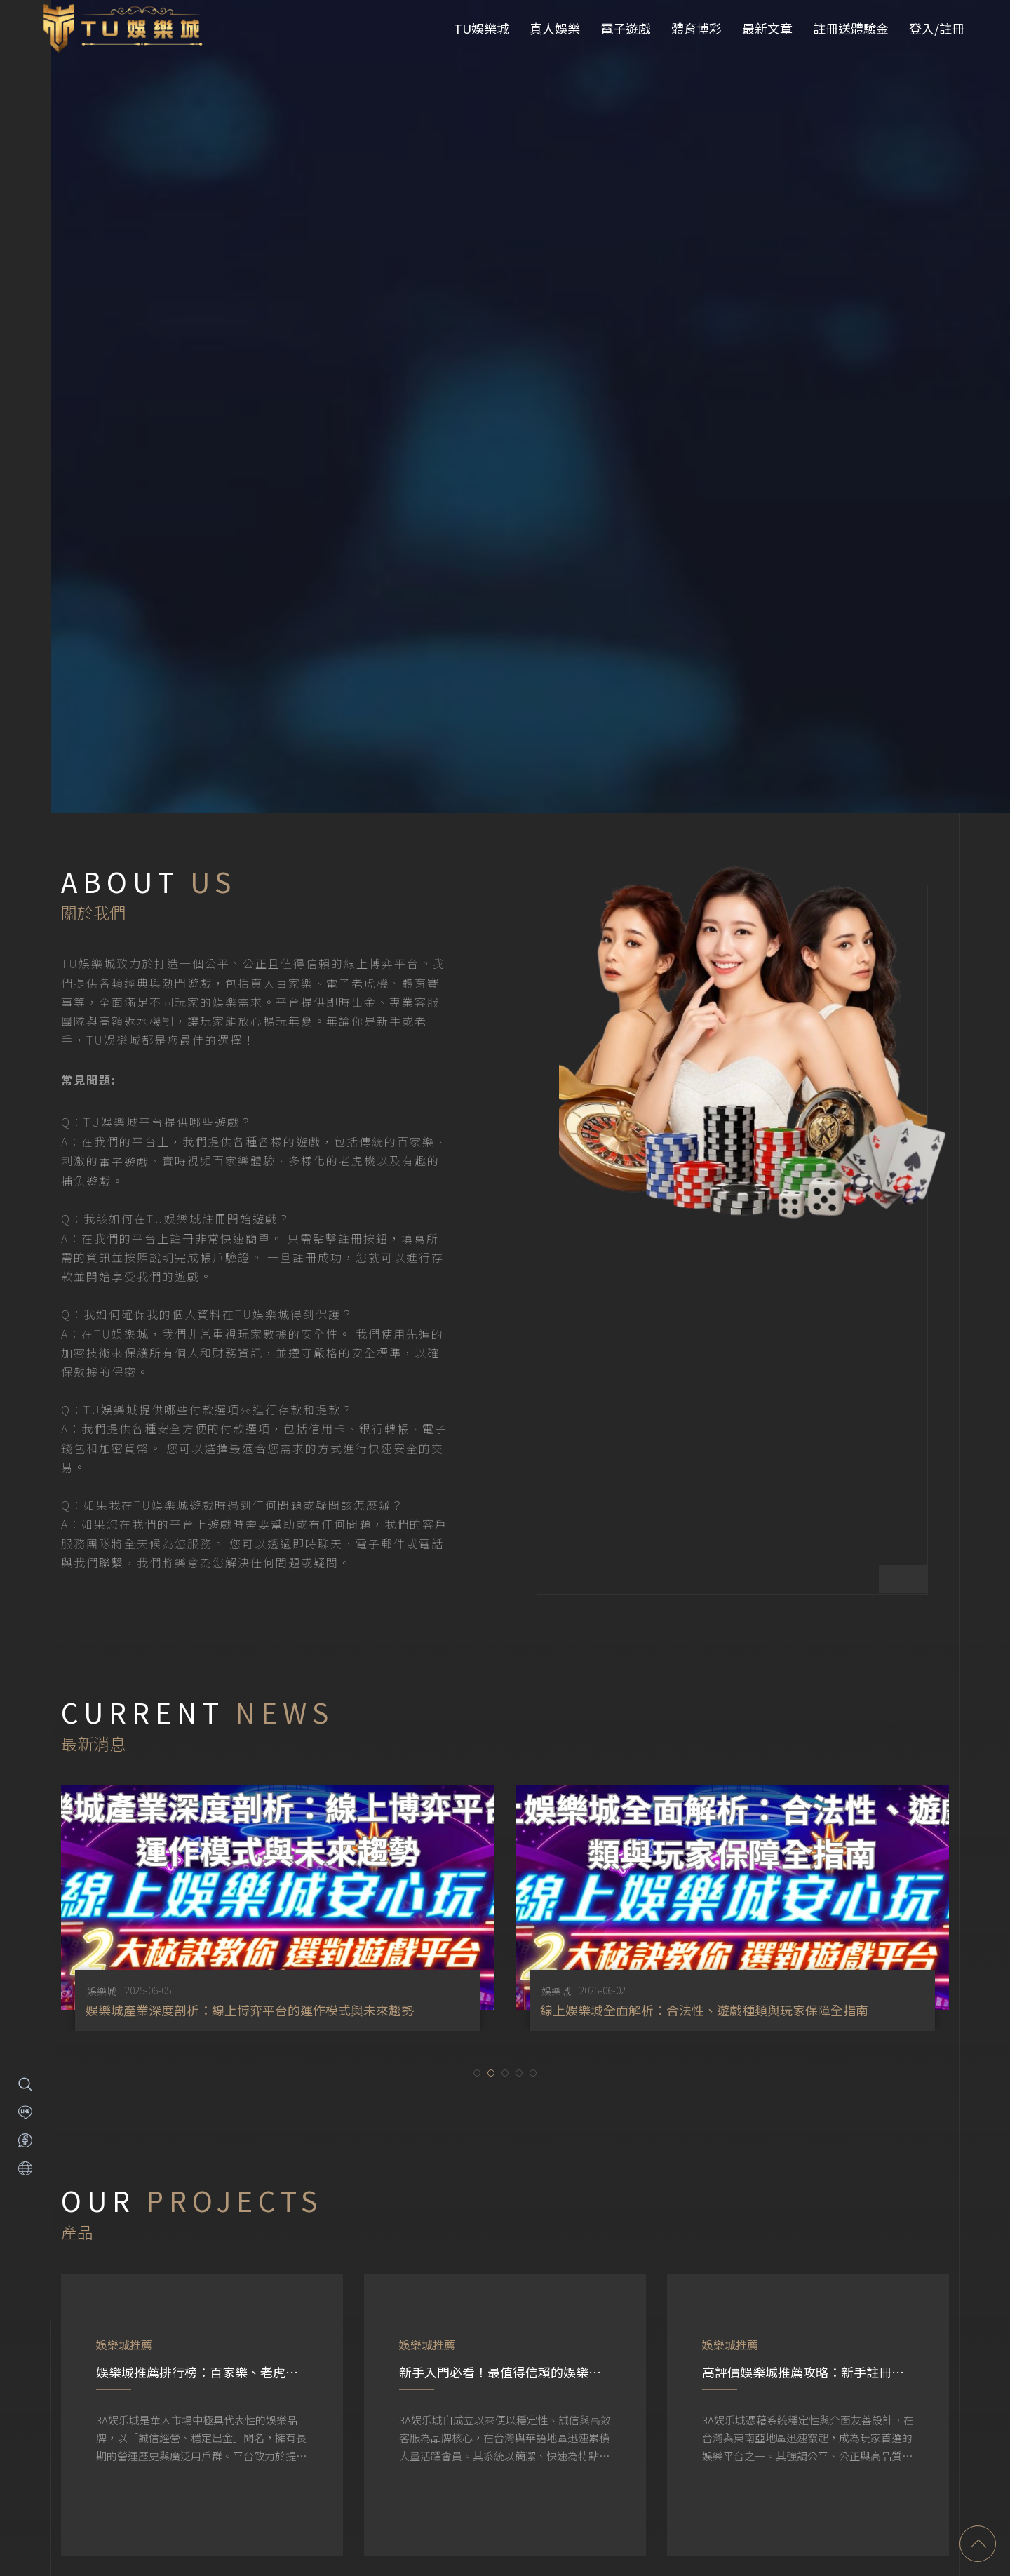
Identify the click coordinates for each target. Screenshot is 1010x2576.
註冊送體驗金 (851, 28)
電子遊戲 (625, 28)
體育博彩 (696, 28)
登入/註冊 (936, 28)
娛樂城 (101, 1821)
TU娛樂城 (481, 28)
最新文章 (767, 28)
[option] (277, 1738)
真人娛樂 (555, 28)
